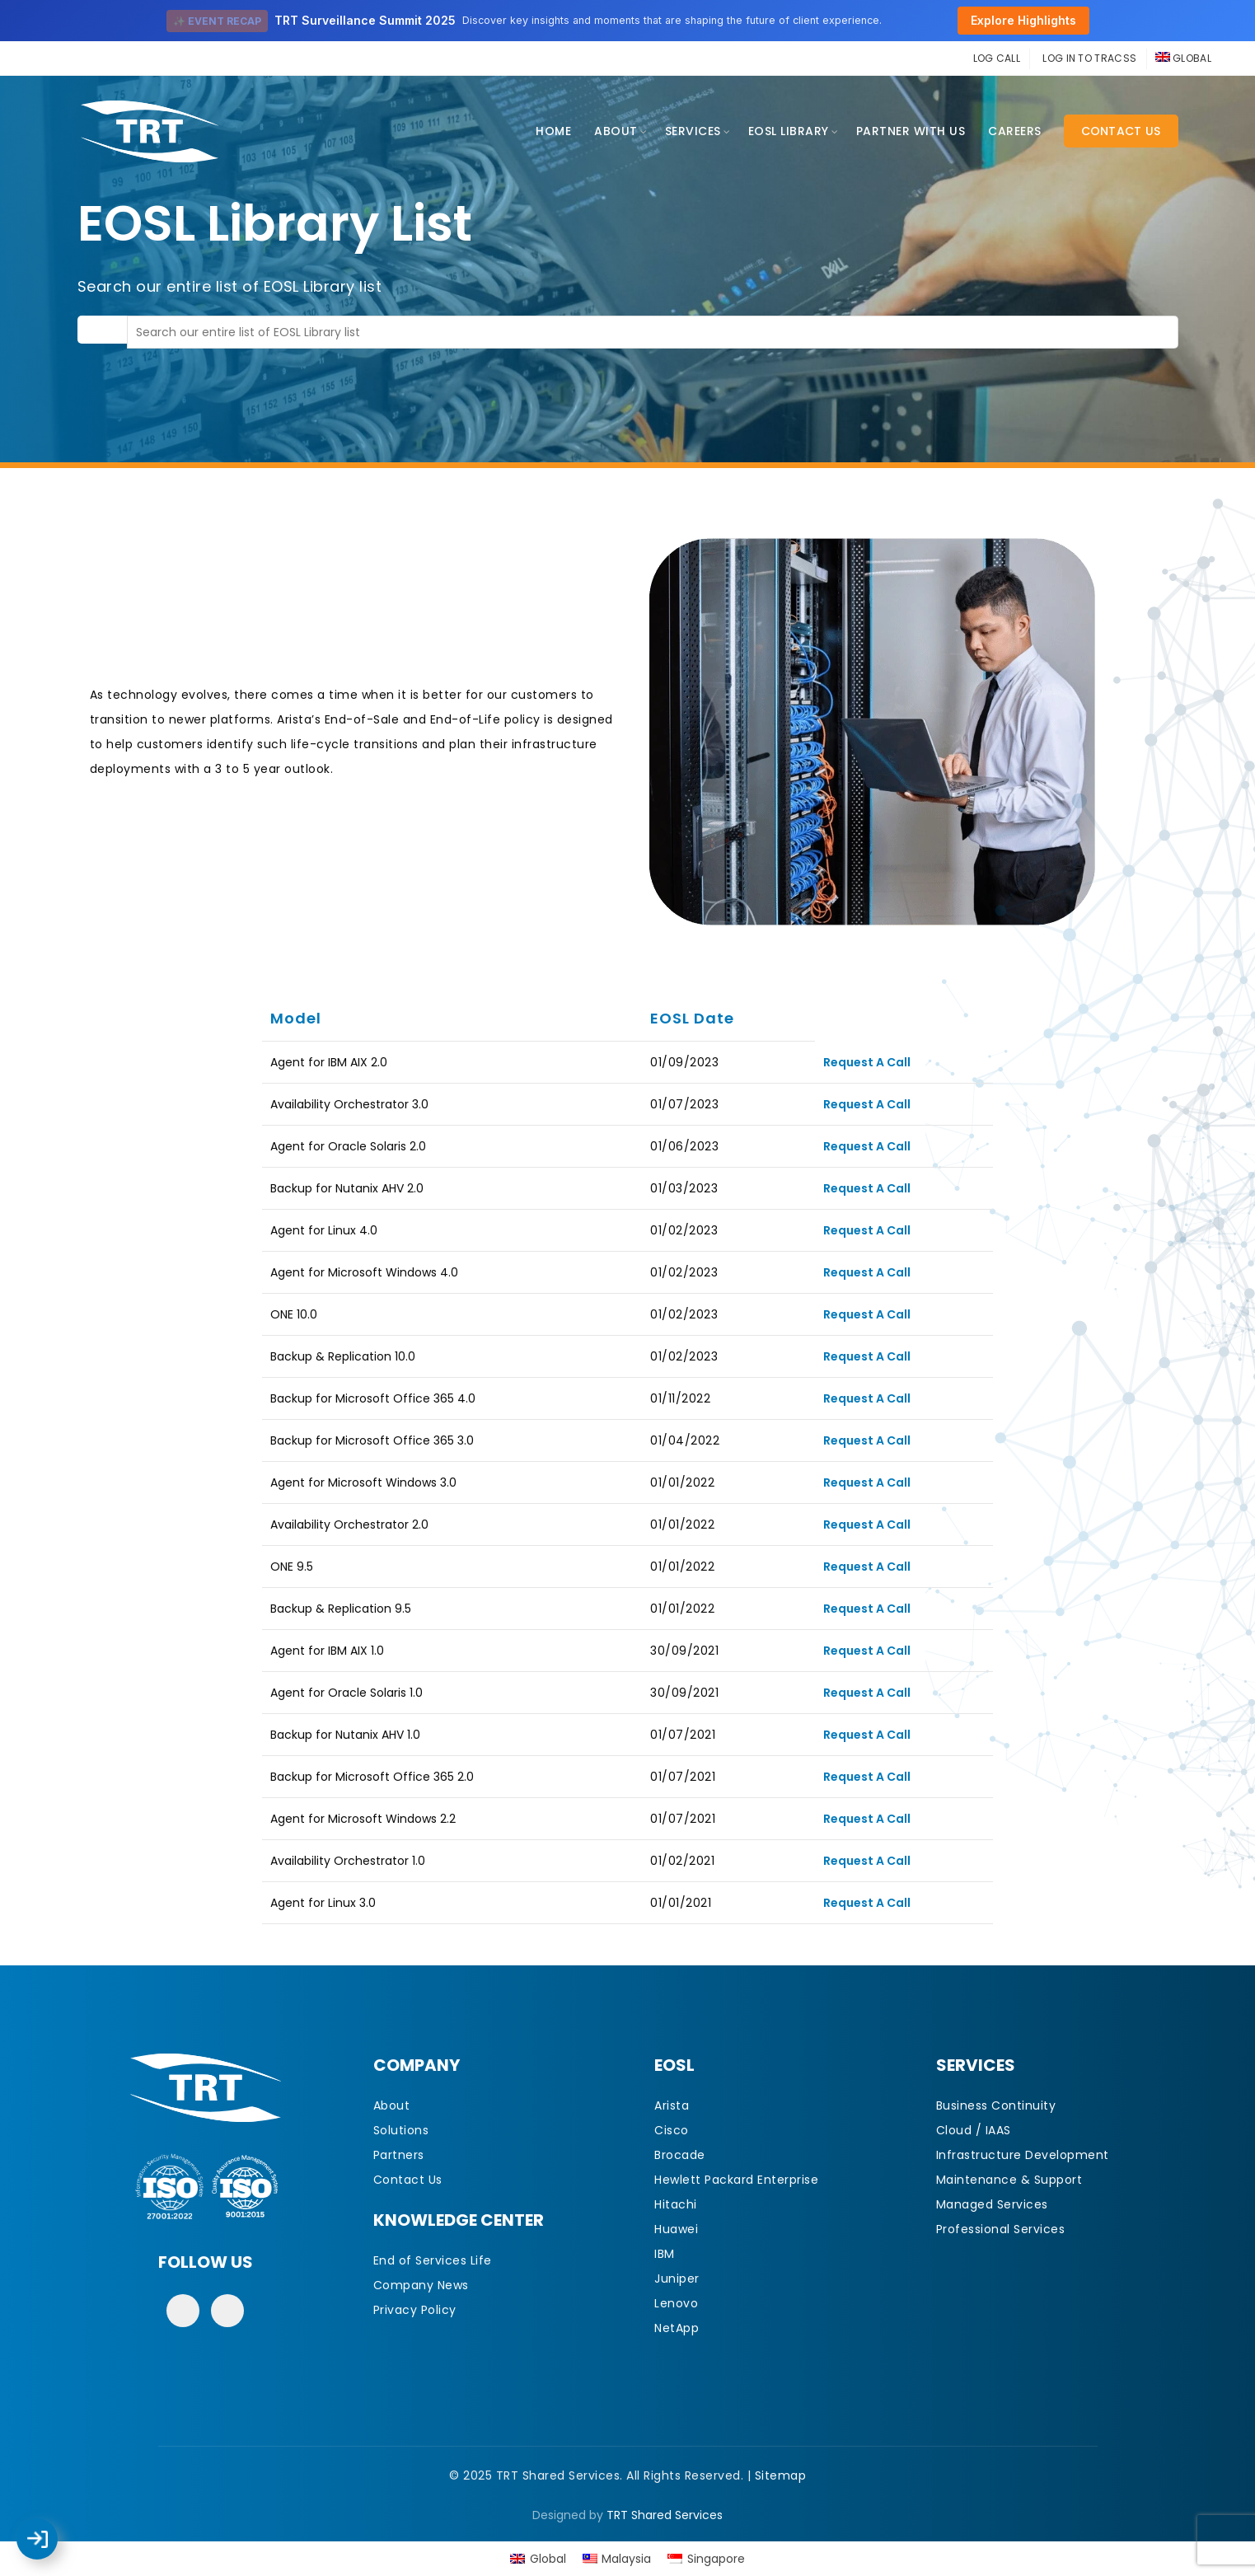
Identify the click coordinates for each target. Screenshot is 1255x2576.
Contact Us (1121, 131)
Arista (671, 2105)
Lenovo (676, 2303)
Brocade (679, 2155)
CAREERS (1015, 131)
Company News (421, 2285)
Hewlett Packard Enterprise (736, 2179)
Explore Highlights (1023, 20)
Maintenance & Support (1009, 2179)
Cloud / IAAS (973, 2130)
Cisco (671, 2130)
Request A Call (867, 1062)
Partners (398, 2155)
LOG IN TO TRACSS (1089, 58)
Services (693, 131)
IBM (664, 2254)
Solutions (401, 2130)
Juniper (677, 2278)
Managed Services (992, 2204)
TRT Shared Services (664, 2515)
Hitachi (675, 2204)
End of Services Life (432, 2260)
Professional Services (1000, 2229)
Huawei (676, 2229)
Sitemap (781, 2475)
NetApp (676, 2328)
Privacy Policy (415, 2310)
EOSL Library (788, 131)
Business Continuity (996, 2105)
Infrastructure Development (1022, 2155)
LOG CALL (996, 58)
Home (553, 131)
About (616, 131)
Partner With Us (911, 131)
